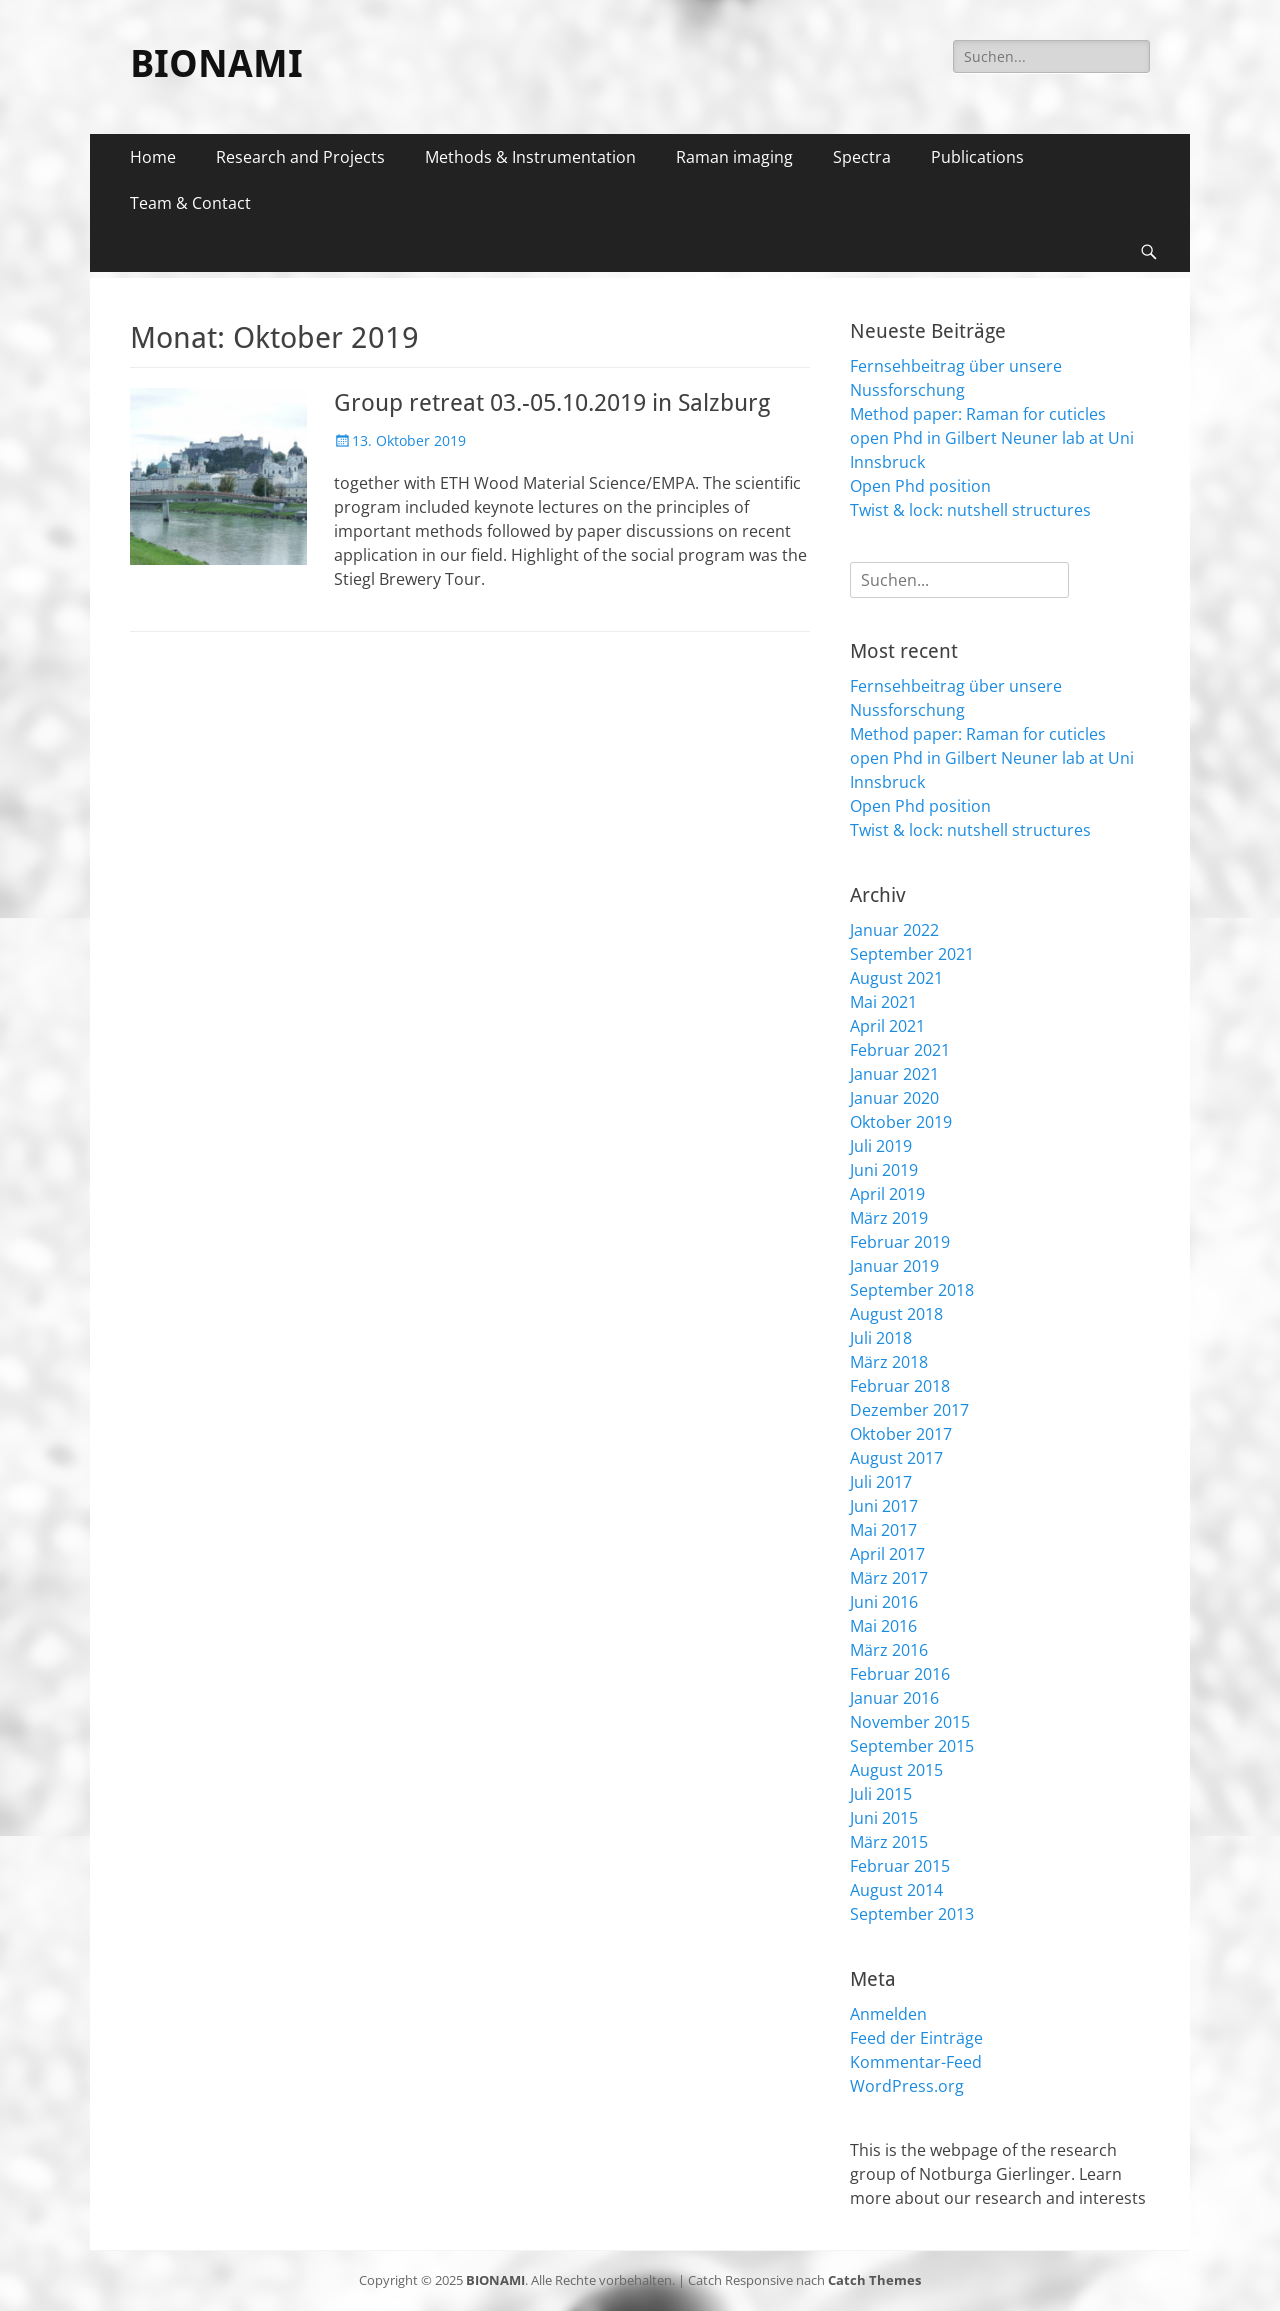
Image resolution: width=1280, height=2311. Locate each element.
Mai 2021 (883, 1002)
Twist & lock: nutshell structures (970, 510)
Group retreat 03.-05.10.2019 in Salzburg (552, 403)
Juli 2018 (881, 1338)
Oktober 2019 (901, 1122)
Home (153, 157)
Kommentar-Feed (916, 2062)
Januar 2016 (894, 1698)
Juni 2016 (884, 1602)
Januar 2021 (894, 1074)
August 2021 (896, 978)
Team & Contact (190, 203)
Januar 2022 (894, 930)
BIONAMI (216, 64)
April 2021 (887, 1026)
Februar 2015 (900, 1866)
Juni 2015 (884, 1818)
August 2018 (896, 1314)
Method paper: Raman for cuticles (978, 414)
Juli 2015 (881, 1794)
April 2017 (887, 1554)
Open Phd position (920, 486)
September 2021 (912, 954)
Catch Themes (874, 2280)
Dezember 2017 (909, 1410)
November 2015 (910, 1722)
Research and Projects (300, 157)
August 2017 (896, 1458)
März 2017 (889, 1578)
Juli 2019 (881, 1146)
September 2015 (912, 1746)
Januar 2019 (894, 1266)
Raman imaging (734, 157)
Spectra (862, 157)
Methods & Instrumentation (530, 157)
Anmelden (888, 2014)
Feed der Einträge (916, 2038)
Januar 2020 (894, 1098)
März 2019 (889, 1218)
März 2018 (889, 1362)
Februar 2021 (900, 1050)
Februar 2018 (900, 1386)
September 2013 (912, 1914)
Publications (977, 157)
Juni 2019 (884, 1170)
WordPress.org (907, 2086)
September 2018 (912, 1290)
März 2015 (889, 1842)
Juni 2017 (884, 1506)
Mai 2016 (883, 1626)
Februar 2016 (900, 1674)
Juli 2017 (881, 1482)
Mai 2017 (883, 1530)
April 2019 (887, 1194)
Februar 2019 (900, 1242)
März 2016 (889, 1650)
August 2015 (896, 1770)
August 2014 (896, 1890)
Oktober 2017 (901, 1434)
